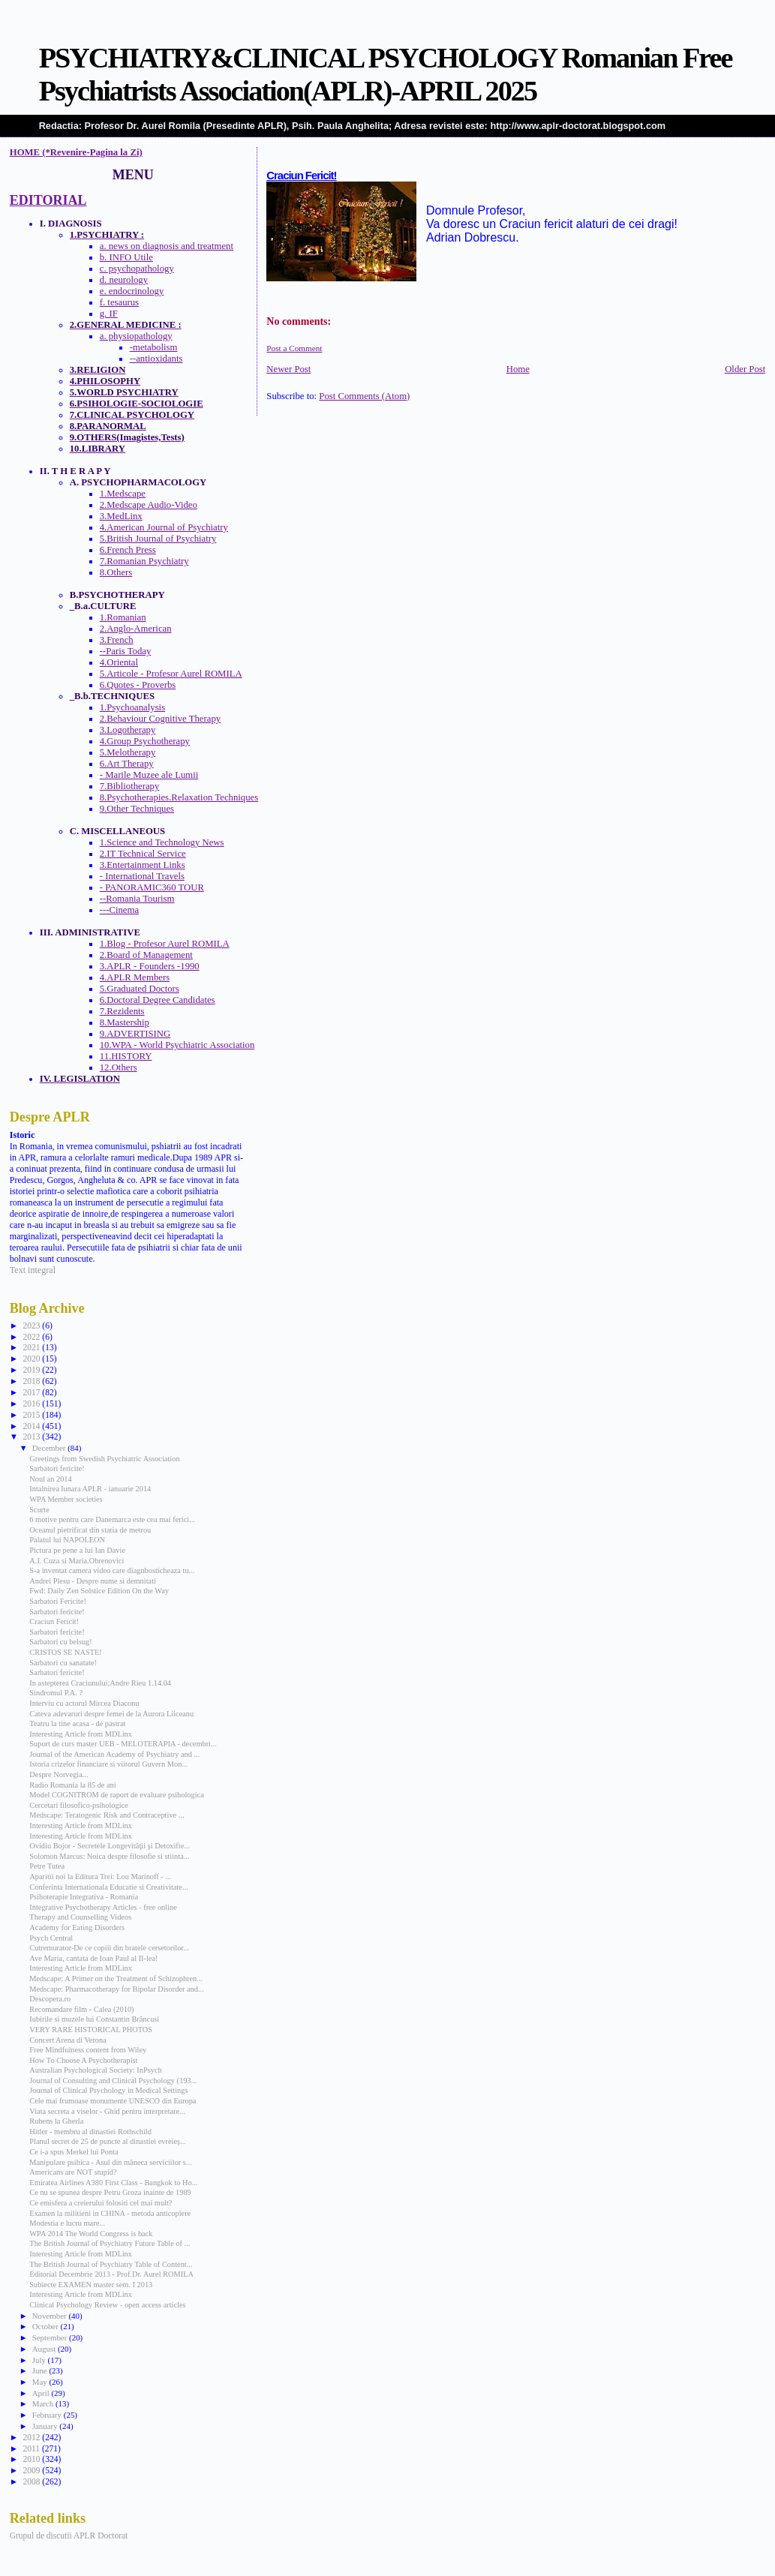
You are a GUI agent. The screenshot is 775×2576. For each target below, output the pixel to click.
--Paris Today (126, 651)
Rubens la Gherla (56, 2121)
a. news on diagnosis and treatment (166, 246)
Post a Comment (294, 348)
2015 (32, 1414)
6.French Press (128, 550)
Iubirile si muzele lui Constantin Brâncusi (94, 2019)
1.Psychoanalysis (132, 707)
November (50, 2315)
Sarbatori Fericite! (57, 1601)
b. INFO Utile (126, 257)
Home (518, 369)
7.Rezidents (122, 1011)
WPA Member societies (65, 1499)
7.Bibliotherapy (130, 786)
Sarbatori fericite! (56, 1468)
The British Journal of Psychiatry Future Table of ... (109, 2243)
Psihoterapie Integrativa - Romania (83, 1897)
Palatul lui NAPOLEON (67, 1540)
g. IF (109, 313)
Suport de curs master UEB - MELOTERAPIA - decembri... (122, 1744)
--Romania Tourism (137, 898)
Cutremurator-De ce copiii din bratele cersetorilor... (109, 1948)
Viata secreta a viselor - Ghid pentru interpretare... (107, 2111)
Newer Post (288, 369)
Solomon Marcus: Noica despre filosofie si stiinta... (109, 1856)
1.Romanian (123, 617)
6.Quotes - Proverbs (138, 685)
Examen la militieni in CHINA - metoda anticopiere (110, 2213)
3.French (117, 640)
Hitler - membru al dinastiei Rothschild (90, 2131)
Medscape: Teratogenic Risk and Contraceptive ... (106, 1815)
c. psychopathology (137, 268)
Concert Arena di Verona (68, 2040)
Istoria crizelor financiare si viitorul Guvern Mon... (108, 1764)
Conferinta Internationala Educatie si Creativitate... (108, 1887)
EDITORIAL (48, 200)
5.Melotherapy (128, 752)
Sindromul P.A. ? (56, 1693)
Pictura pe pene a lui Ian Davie (77, 1550)
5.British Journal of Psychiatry (158, 538)
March (44, 2403)
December (50, 1447)
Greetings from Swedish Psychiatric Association (104, 1459)
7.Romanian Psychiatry (144, 561)
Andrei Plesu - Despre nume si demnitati (92, 1581)
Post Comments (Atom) (364, 396)
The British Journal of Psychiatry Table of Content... (110, 2264)
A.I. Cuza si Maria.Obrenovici (76, 1561)
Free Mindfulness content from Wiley (87, 2050)
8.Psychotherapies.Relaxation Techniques (179, 797)
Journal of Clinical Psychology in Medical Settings (108, 2090)
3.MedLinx (121, 516)
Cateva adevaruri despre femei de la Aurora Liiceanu (111, 1714)
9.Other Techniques (137, 808)
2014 (32, 1426)
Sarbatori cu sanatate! (63, 1663)
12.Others (118, 1067)
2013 (32, 1436)
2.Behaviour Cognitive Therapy (160, 718)
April (42, 2392)
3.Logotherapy (128, 730)
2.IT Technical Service (143, 853)
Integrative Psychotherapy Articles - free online (102, 1907)
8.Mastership (124, 1022)
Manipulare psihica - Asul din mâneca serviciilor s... (110, 2162)
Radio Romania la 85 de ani (72, 1785)
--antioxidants (156, 358)
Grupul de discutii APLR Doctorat (69, 2535)
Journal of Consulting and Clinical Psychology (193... (113, 2080)
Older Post (745, 369)
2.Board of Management (146, 955)
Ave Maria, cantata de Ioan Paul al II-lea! (93, 1958)
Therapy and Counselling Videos (80, 1917)
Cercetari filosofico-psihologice (78, 1805)
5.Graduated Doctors (139, 988)
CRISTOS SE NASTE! (65, 1652)
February (48, 2414)
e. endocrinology (132, 291)
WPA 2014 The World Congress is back (90, 2233)
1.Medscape (123, 493)
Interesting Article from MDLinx (80, 1734)
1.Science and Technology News (162, 842)
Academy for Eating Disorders (77, 1927)
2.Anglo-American (136, 628)
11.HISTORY (126, 1056)
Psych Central (51, 1938)
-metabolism (154, 347)
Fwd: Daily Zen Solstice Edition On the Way (99, 1591)
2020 (32, 1358)
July (40, 2359)
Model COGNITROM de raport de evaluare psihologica (116, 1795)
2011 (32, 2448)
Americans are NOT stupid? (72, 2172)
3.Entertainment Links (142, 865)
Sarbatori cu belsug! (60, 1642)
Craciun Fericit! (301, 176)
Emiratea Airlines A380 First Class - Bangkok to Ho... (113, 2182)
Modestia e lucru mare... (67, 2223)
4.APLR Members (135, 977)
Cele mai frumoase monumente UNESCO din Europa (112, 2101)
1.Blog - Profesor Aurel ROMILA (165, 943)
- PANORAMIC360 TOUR (152, 887)
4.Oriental (119, 662)
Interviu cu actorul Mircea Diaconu (84, 1703)
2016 (32, 1403)
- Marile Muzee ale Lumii (149, 775)
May (41, 2381)
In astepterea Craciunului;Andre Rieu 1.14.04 (100, 1683)
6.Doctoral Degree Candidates (157, 1000)
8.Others (116, 572)
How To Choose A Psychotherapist (83, 2060)
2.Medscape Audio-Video (148, 505)
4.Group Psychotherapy (145, 741)
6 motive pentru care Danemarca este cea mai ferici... (112, 1519)
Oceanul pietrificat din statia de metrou (90, 1530)
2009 (32, 2470)
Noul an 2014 (50, 1479)
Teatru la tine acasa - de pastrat (77, 1723)
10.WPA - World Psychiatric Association (177, 1045)
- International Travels (142, 876)
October (46, 2326)
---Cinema (119, 910)
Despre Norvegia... (58, 1774)
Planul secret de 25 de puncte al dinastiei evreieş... (107, 2141)
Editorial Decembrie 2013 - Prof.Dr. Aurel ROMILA (111, 2274)
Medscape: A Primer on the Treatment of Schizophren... (116, 1978)
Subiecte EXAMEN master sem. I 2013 (90, 2284)
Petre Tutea (47, 1866)
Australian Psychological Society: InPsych (95, 2070)
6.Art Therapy (127, 763)
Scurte (39, 1510)
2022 (32, 1336)
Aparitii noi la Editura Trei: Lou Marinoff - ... (100, 1876)
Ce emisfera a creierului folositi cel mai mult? (100, 2203)
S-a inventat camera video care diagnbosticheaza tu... (111, 1570)
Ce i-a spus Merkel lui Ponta (73, 2152)
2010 (32, 2458)
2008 (32, 2481)
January (46, 2425)
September (50, 2337)
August (45, 2348)
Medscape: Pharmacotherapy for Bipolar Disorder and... (116, 1989)
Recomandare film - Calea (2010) (81, 2009)
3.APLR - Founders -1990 (150, 966)
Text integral (33, 1270)
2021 (32, 1347)
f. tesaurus (119, 302)
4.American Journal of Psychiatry (164, 527)
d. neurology (124, 280)
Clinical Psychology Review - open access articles (107, 2305)
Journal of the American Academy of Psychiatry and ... (114, 1754)
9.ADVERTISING (135, 1033)
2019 (32, 1369)
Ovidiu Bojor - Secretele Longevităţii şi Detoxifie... (109, 1846)
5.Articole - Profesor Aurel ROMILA (171, 673)
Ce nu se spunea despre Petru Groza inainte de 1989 (110, 2192)
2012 (32, 2437)
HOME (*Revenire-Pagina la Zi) (76, 152)
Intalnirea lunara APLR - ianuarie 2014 (90, 1489)
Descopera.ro (50, 1999)
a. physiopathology (136, 336)
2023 (32, 1325)
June (41, 2370)
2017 (32, 1392)
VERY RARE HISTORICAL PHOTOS (90, 2029)
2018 (32, 1381)
